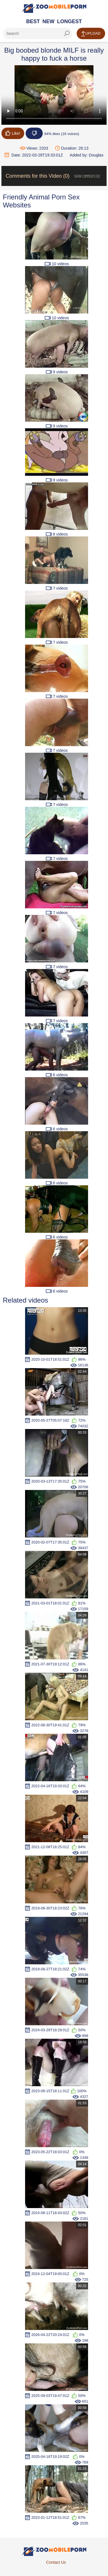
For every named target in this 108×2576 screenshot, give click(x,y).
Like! (12, 133)
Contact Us (56, 2562)
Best (33, 21)
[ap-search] (37, 33)
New (48, 21)
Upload (90, 34)
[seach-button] (66, 33)
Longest (69, 21)
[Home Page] (54, 8)
